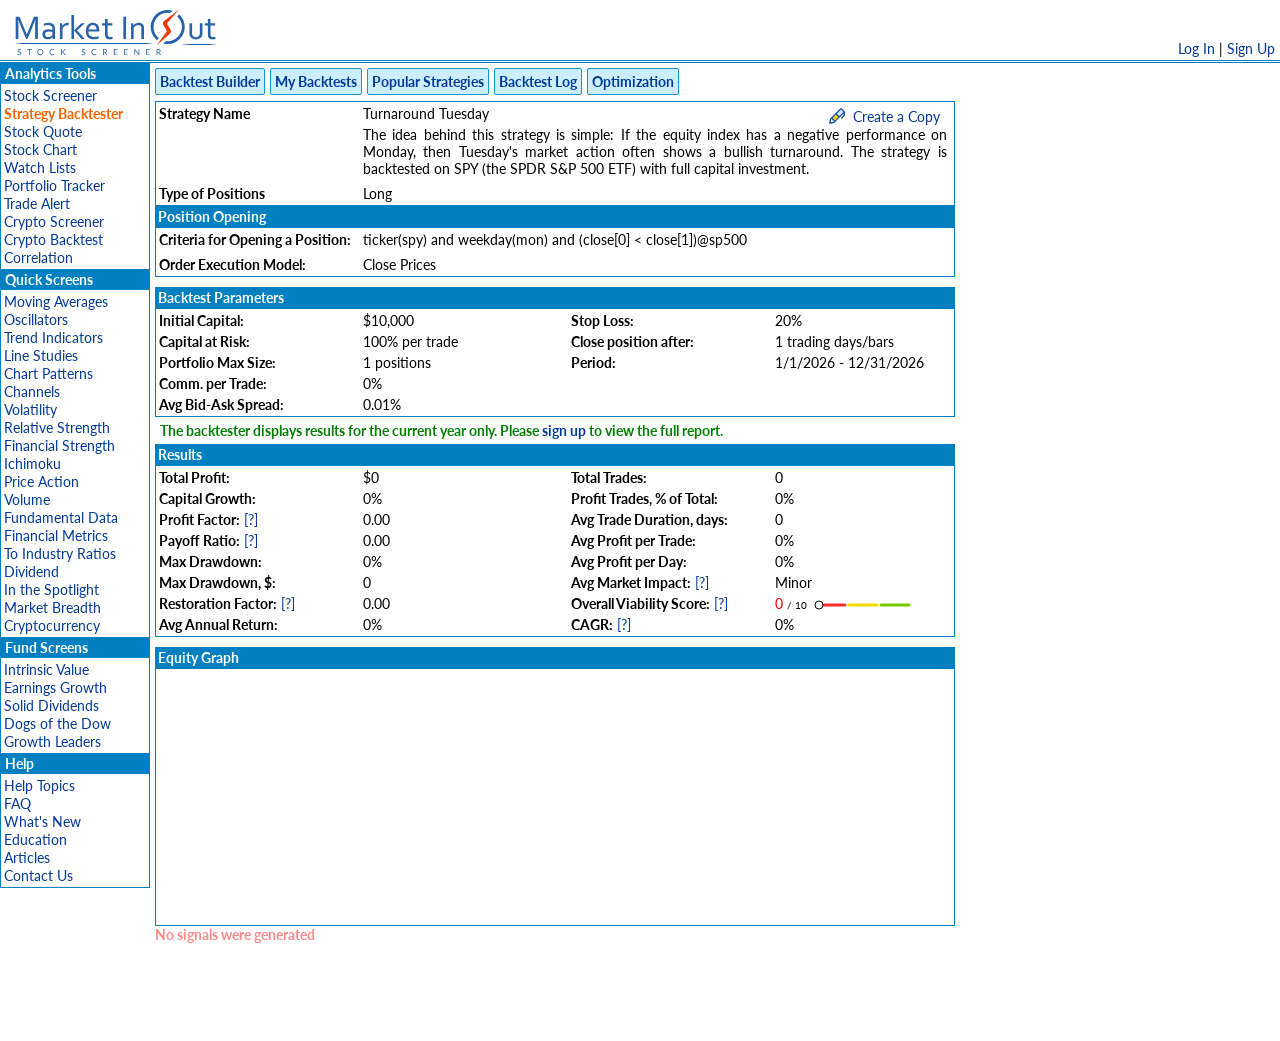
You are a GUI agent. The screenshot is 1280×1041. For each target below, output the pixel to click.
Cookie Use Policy (724, 1015)
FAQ (17, 803)
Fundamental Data (61, 517)
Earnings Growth (55, 687)
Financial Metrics (56, 535)
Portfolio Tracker (54, 185)
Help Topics (39, 785)
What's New (42, 821)
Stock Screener (50, 95)
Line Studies (41, 355)
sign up (564, 430)
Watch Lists (40, 167)
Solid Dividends (51, 705)
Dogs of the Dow (57, 723)
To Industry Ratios (60, 553)
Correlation (38, 257)
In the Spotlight (51, 589)
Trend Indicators (53, 337)
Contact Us (38, 875)
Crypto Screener (54, 221)
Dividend (31, 571)
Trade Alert (37, 203)
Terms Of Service (605, 1015)
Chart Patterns (48, 373)
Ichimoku (32, 463)
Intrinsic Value (46, 669)
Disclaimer (411, 1015)
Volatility (30, 409)
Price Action (41, 481)
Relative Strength (57, 427)
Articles (27, 857)
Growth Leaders (52, 741)
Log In (1196, 48)
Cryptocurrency (52, 625)
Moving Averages (56, 301)
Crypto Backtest (53, 239)
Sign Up (1251, 48)
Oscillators (36, 319)
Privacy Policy (498, 1015)
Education (35, 839)
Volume (27, 499)
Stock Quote (43, 131)
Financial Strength (59, 445)
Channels (32, 391)
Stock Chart (40, 149)
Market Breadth (52, 607)
